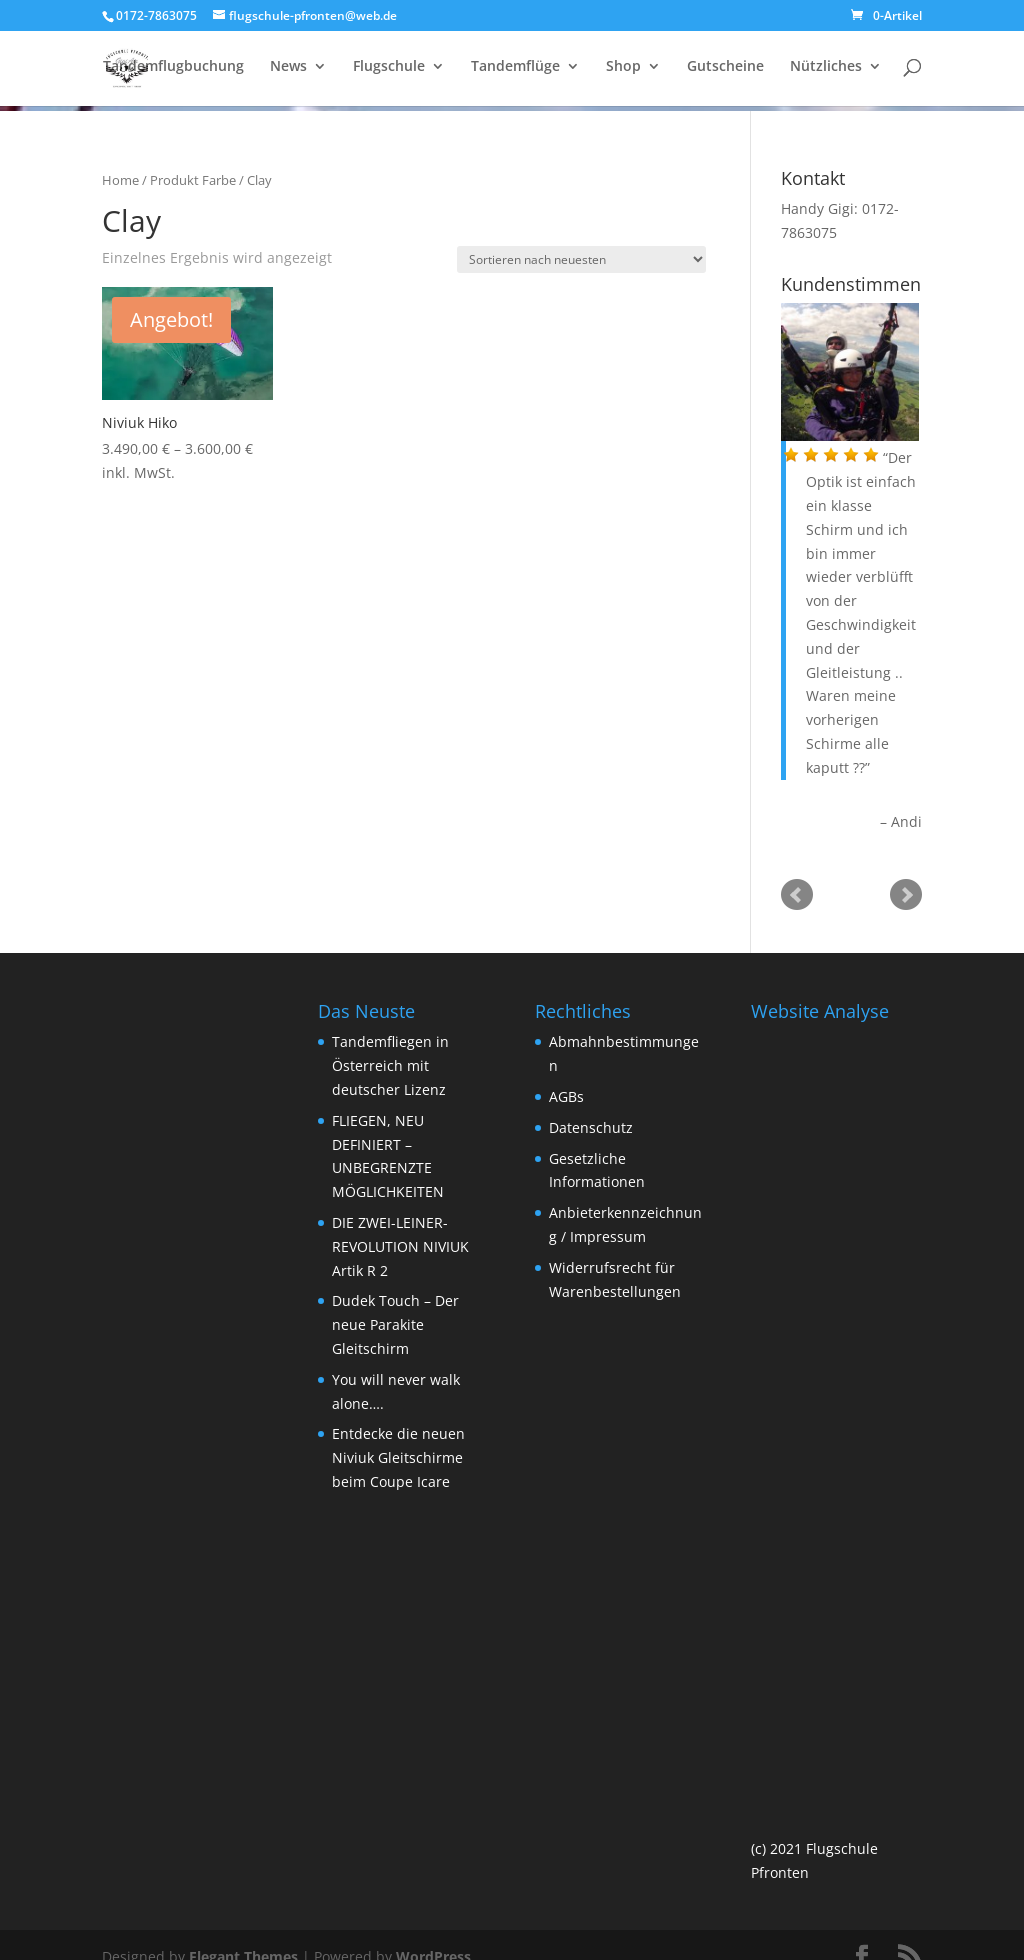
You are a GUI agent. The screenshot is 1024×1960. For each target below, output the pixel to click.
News (288, 71)
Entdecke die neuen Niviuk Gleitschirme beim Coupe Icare (398, 1457)
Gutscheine (725, 71)
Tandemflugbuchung (173, 71)
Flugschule (389, 71)
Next (906, 895)
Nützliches (826, 71)
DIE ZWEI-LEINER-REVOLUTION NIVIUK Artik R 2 (400, 1246)
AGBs (566, 1096)
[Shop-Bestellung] (581, 259)
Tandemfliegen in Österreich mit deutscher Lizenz (390, 1065)
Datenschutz (591, 1127)
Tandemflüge (515, 71)
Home (120, 180)
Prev (797, 895)
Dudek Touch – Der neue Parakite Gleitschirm (395, 1324)
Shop (623, 71)
